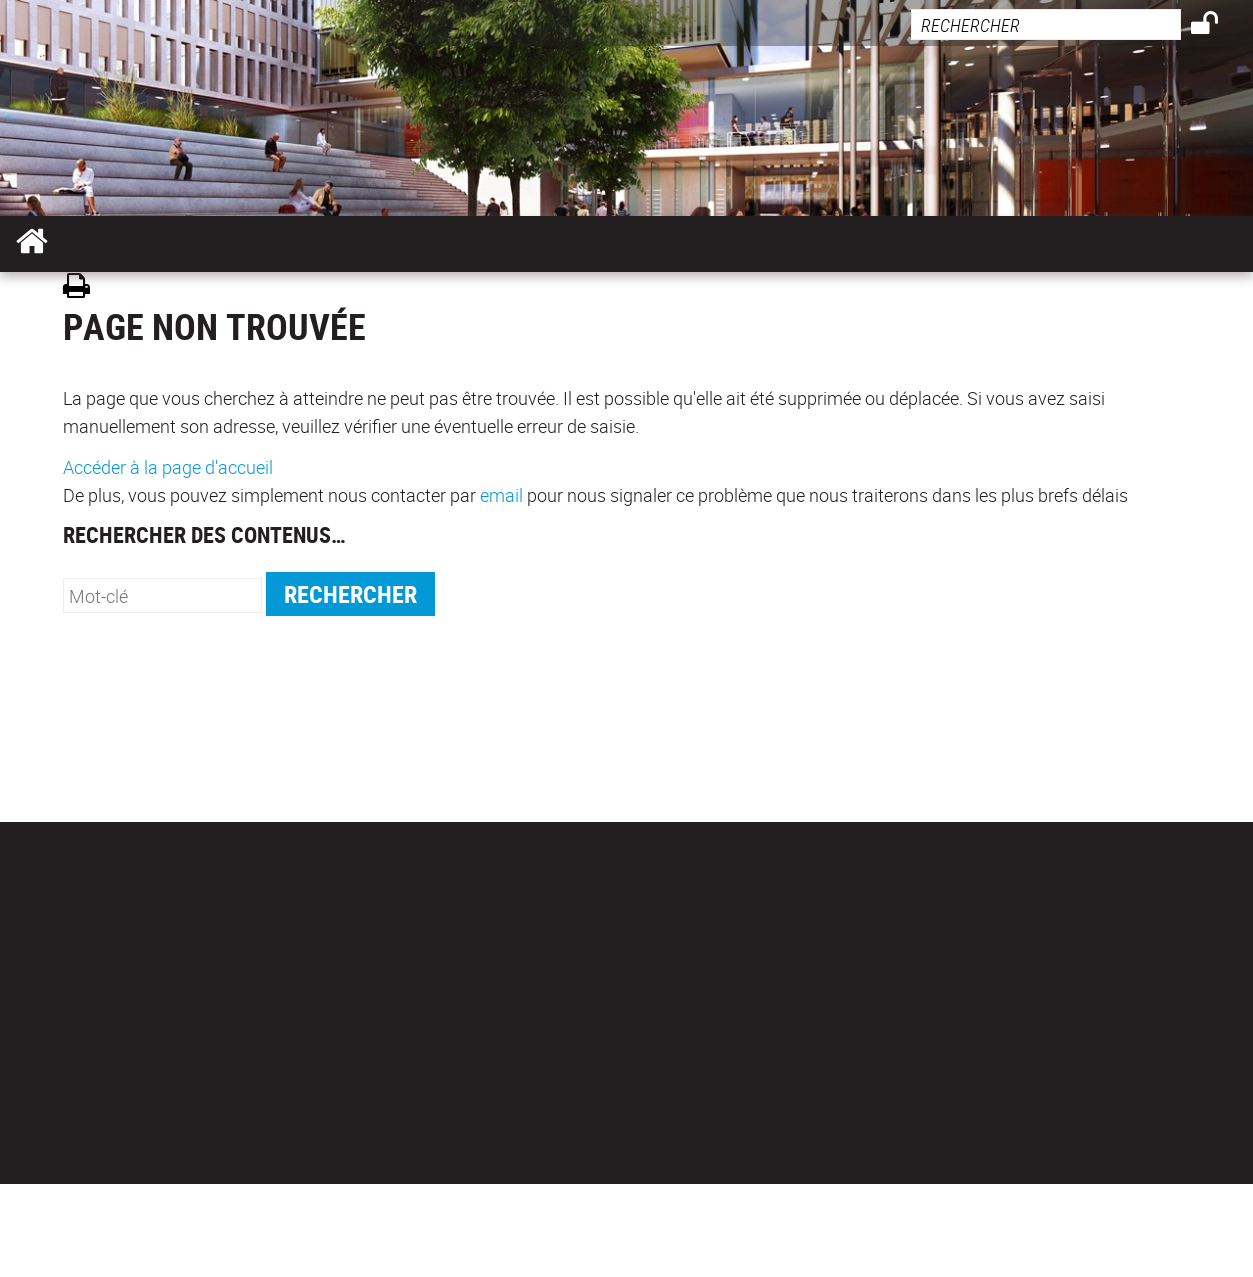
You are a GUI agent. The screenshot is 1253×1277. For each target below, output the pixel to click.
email (501, 495)
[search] (1046, 24)
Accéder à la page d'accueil (168, 467)
